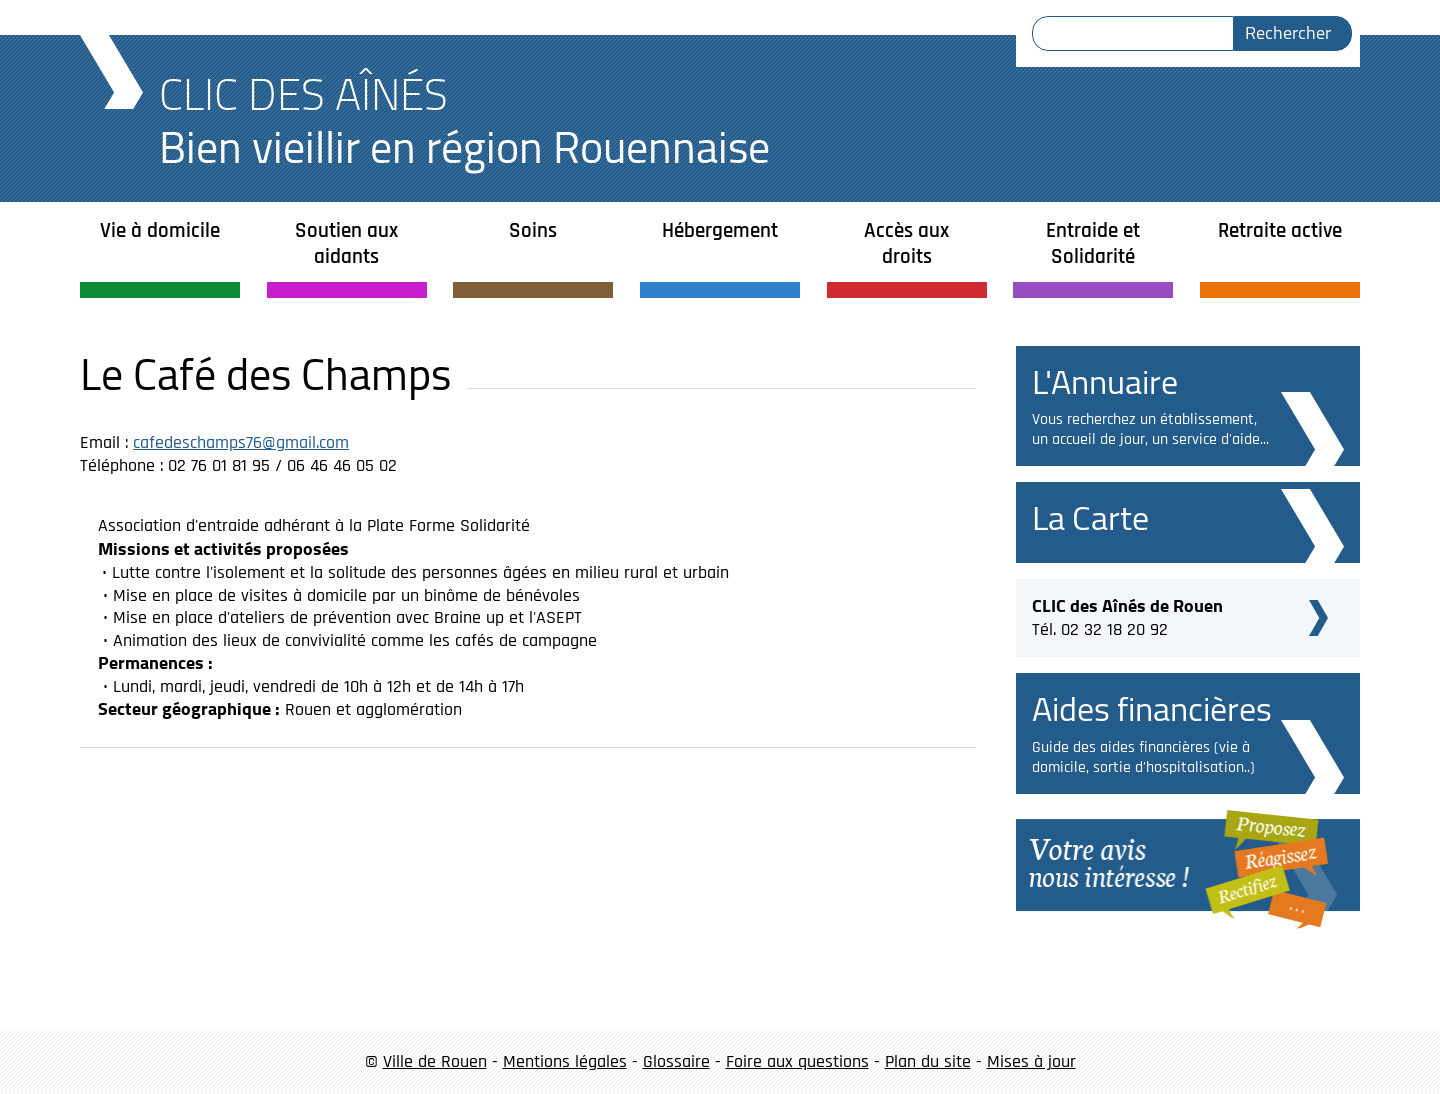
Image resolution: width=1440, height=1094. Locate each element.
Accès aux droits (906, 243)
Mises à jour (1031, 1061)
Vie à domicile (160, 230)
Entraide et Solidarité (1093, 243)
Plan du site (928, 1061)
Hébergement (720, 230)
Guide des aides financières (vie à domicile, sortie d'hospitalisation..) (1143, 757)
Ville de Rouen (435, 1061)
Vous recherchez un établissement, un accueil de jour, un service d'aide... (1150, 429)
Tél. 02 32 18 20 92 (1127, 615)
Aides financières (1152, 708)
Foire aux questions (797, 1061)
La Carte (1090, 517)
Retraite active (1280, 230)
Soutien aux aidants (346, 243)
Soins (533, 230)
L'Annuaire (1105, 381)
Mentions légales (565, 1061)
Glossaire (676, 1061)
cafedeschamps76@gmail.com (241, 442)
